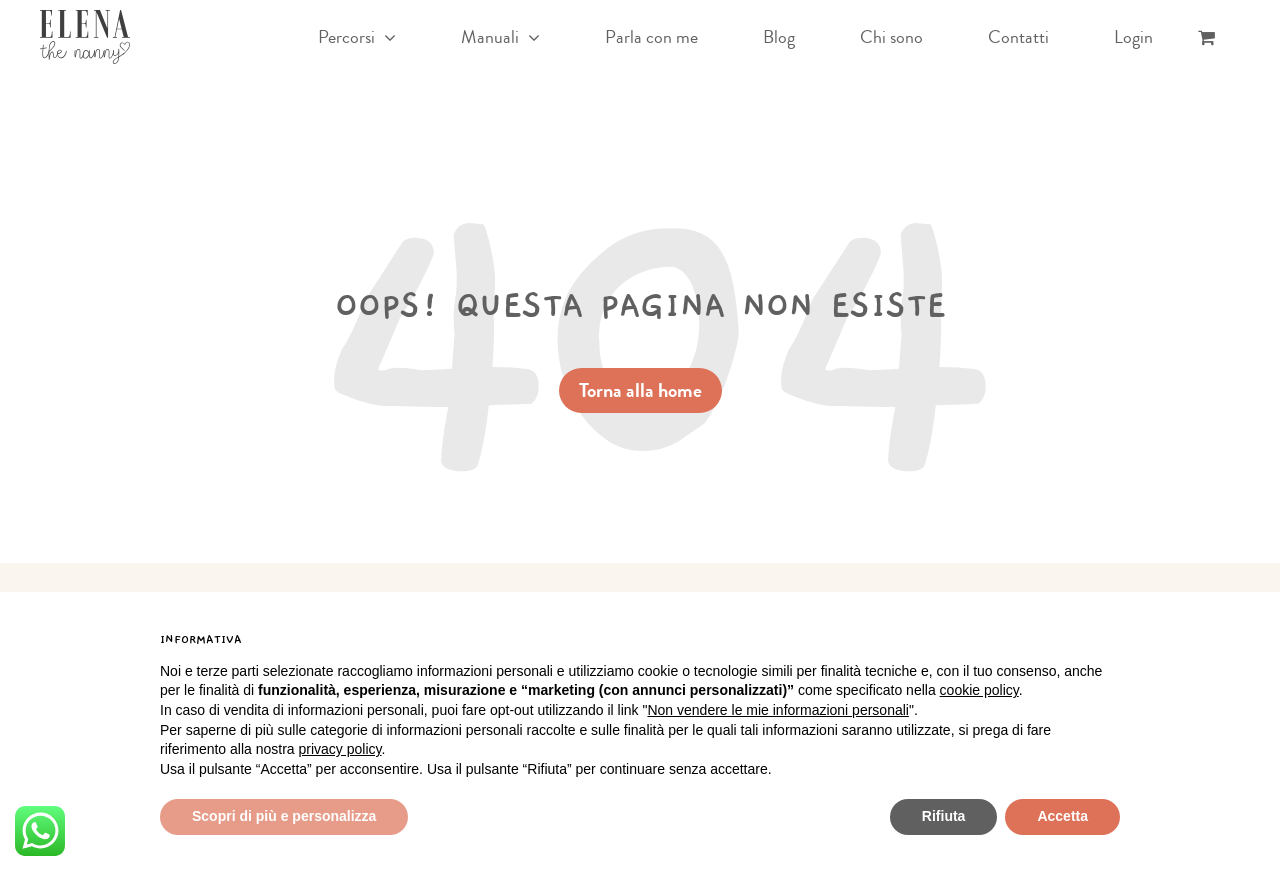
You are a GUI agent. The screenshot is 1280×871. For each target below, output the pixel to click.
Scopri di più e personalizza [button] (284, 816)
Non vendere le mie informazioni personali (777, 710)
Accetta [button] (1062, 816)
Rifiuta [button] (944, 816)
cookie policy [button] (979, 690)
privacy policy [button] (340, 749)
